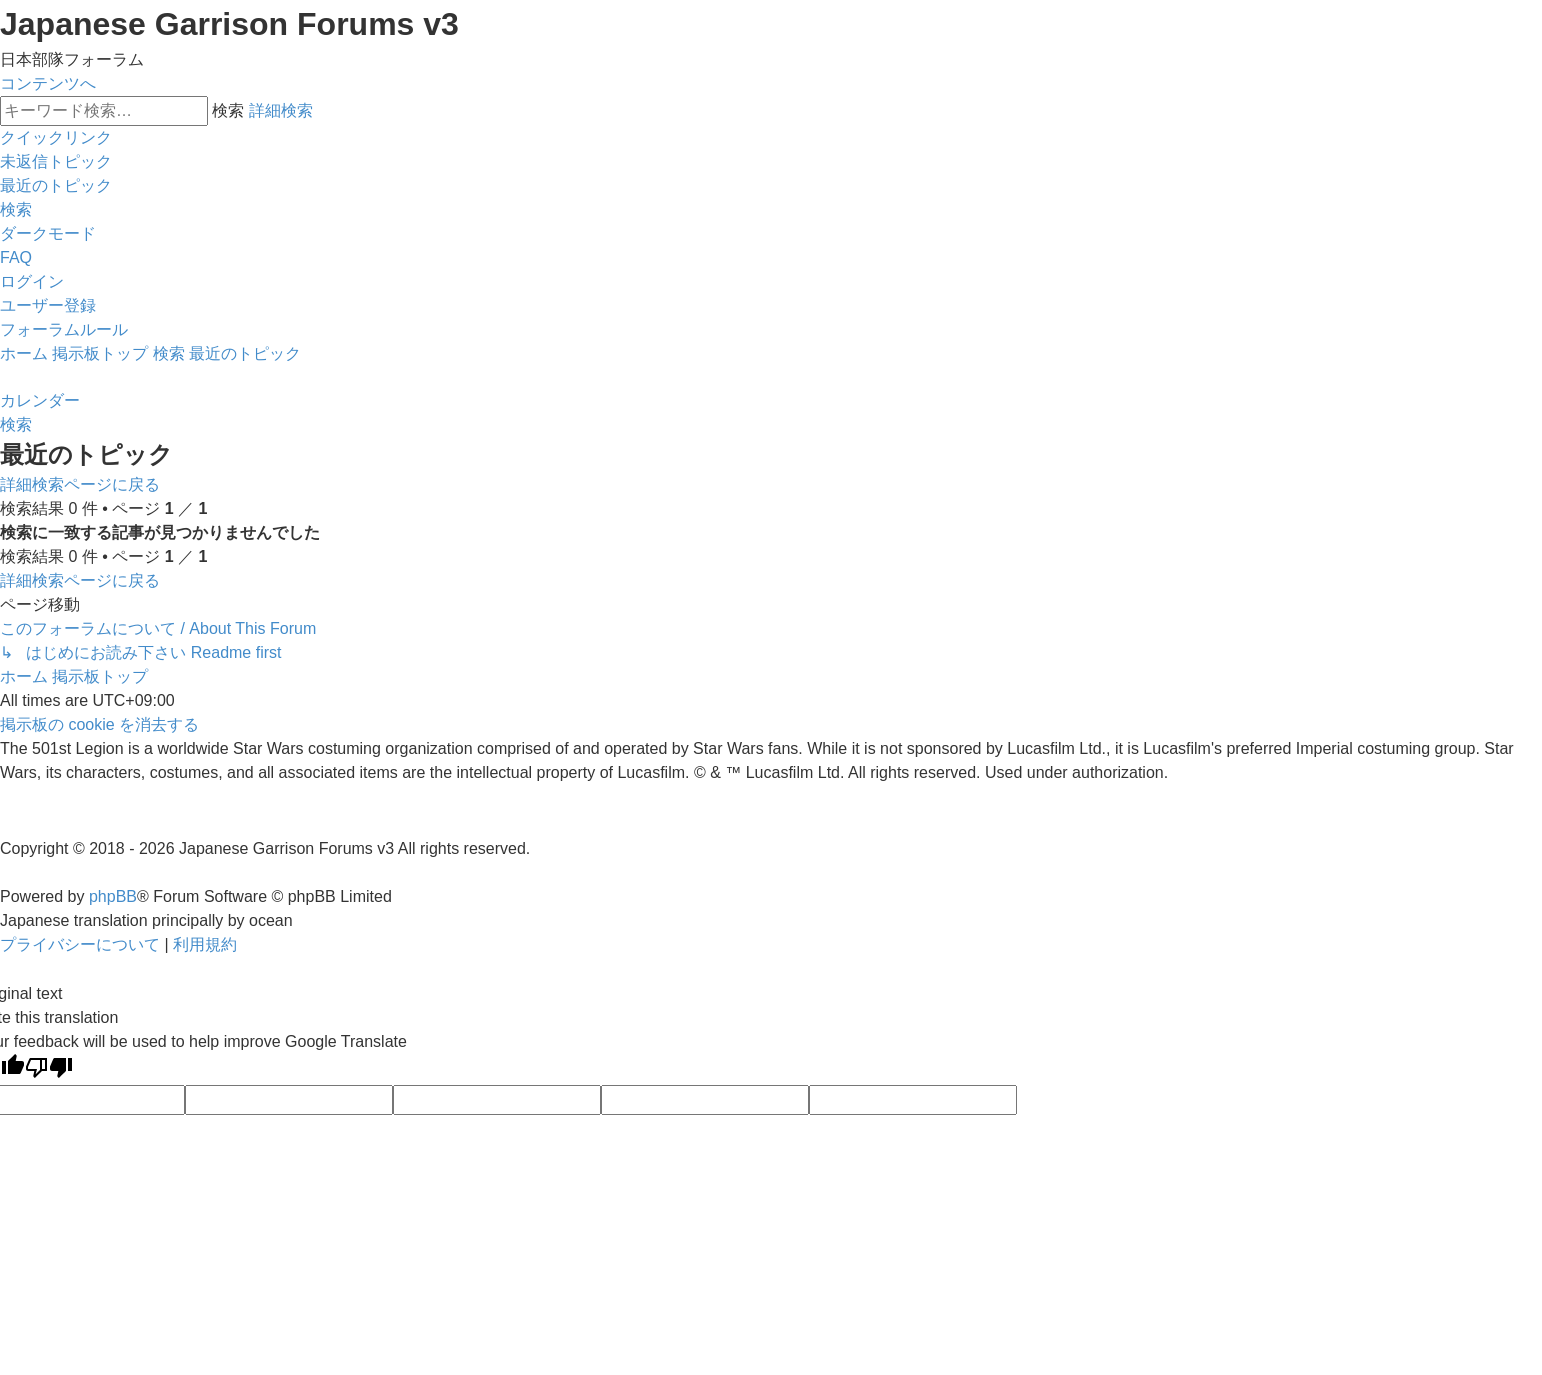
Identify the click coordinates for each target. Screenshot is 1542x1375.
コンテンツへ (48, 83)
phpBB (113, 896)
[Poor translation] (49, 1069)
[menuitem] (56, 161)
